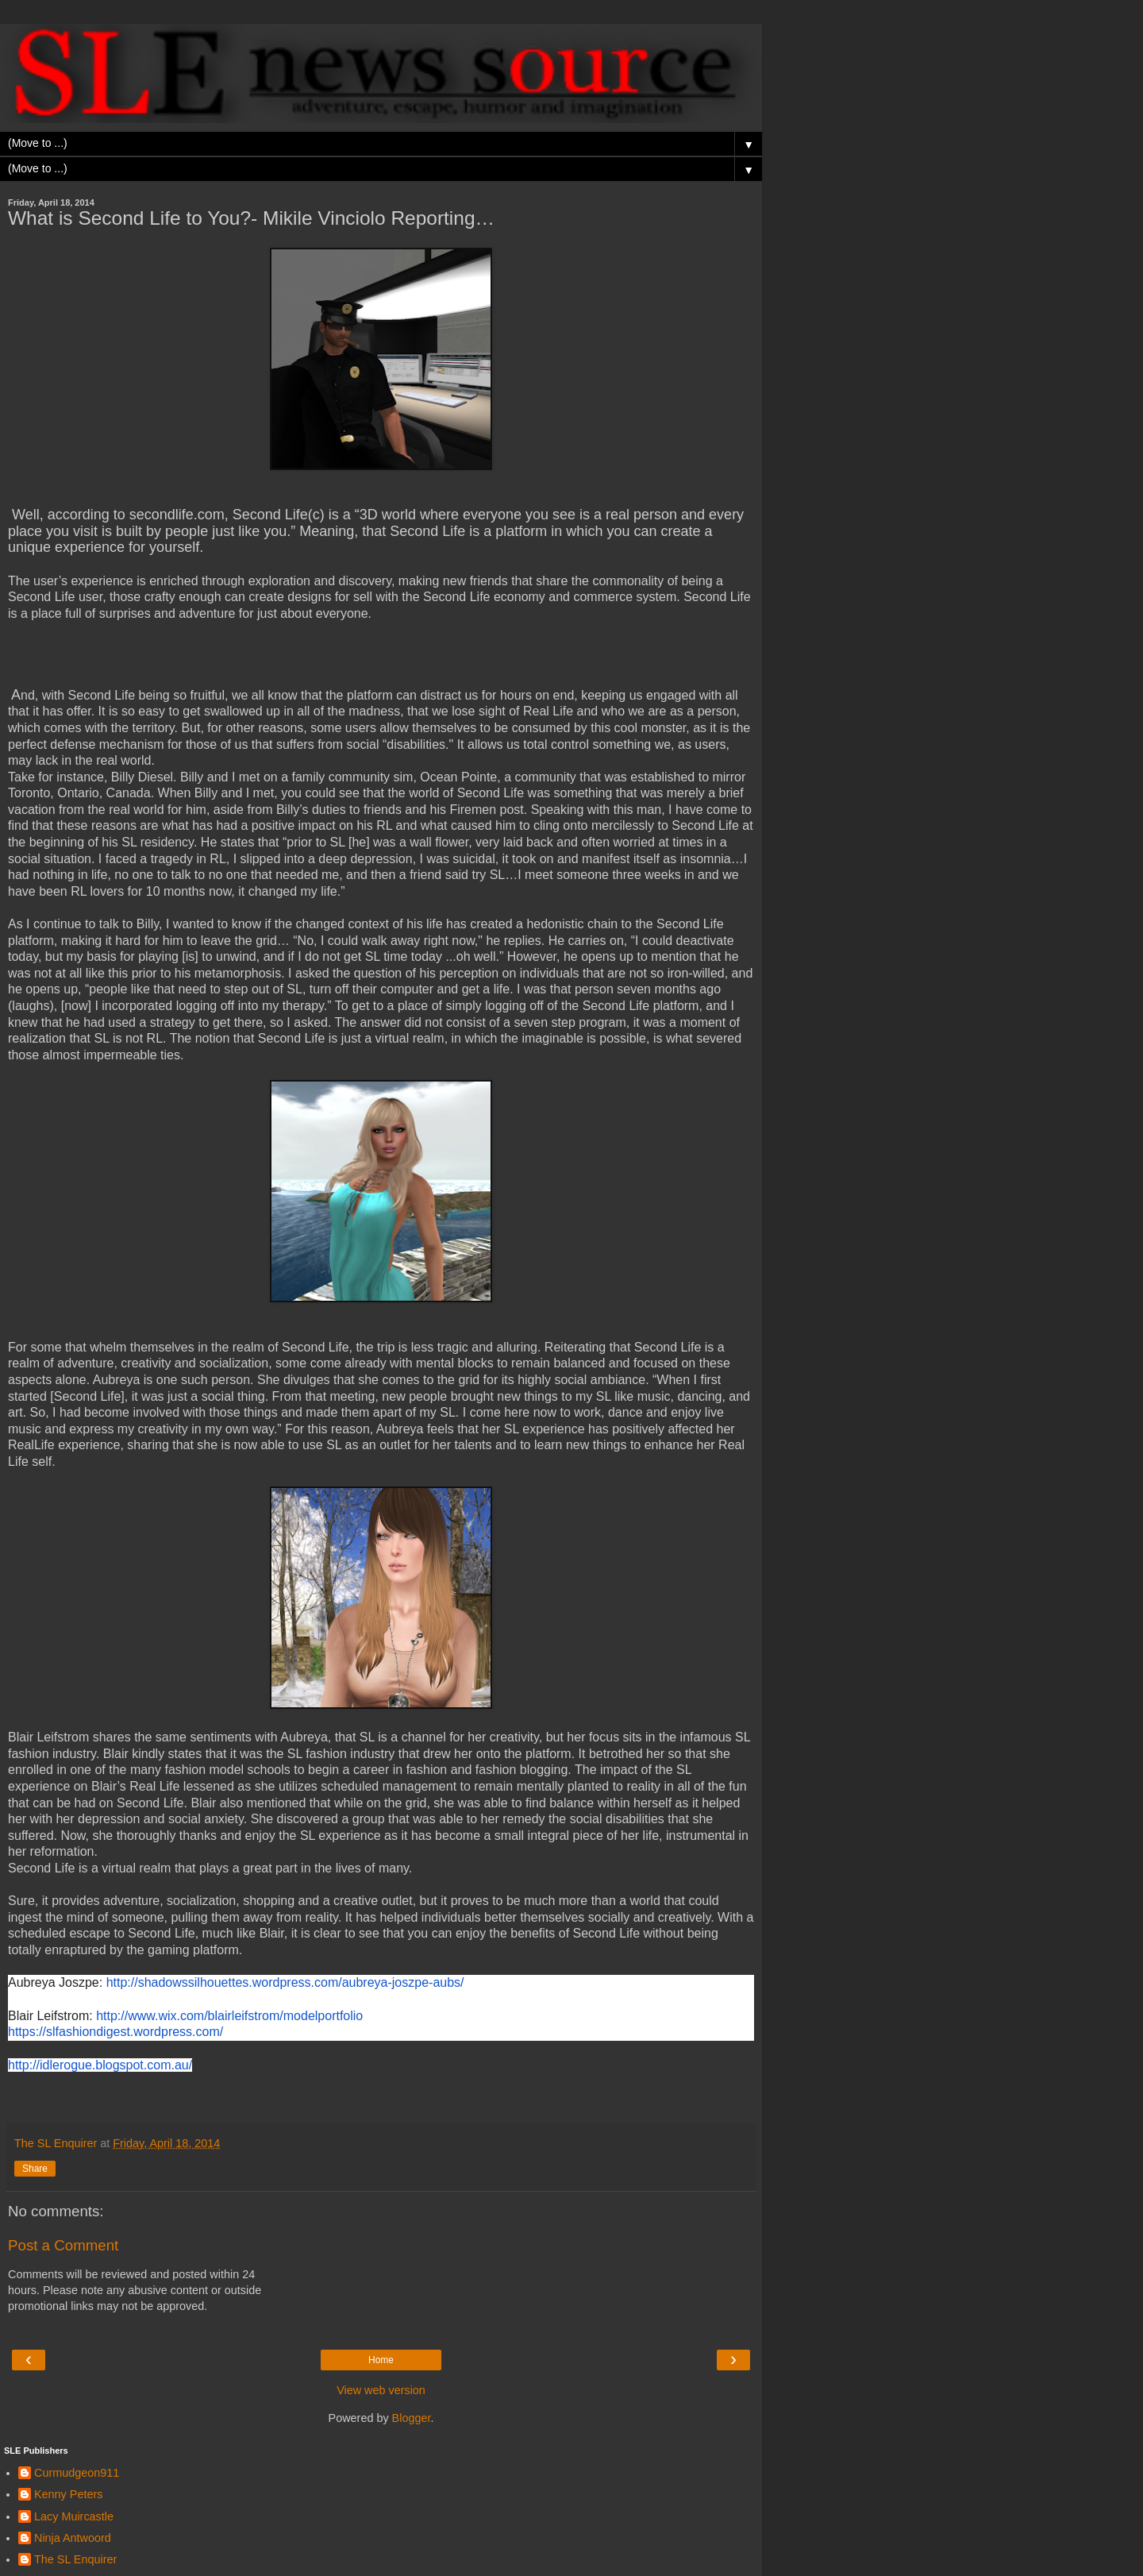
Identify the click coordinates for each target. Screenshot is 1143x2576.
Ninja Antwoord (72, 2538)
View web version (381, 2390)
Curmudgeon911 (76, 2472)
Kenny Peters (68, 2494)
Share (35, 2168)
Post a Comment (63, 2245)
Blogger (411, 2418)
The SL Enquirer (75, 2559)
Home (381, 2360)
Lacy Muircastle (74, 2516)
